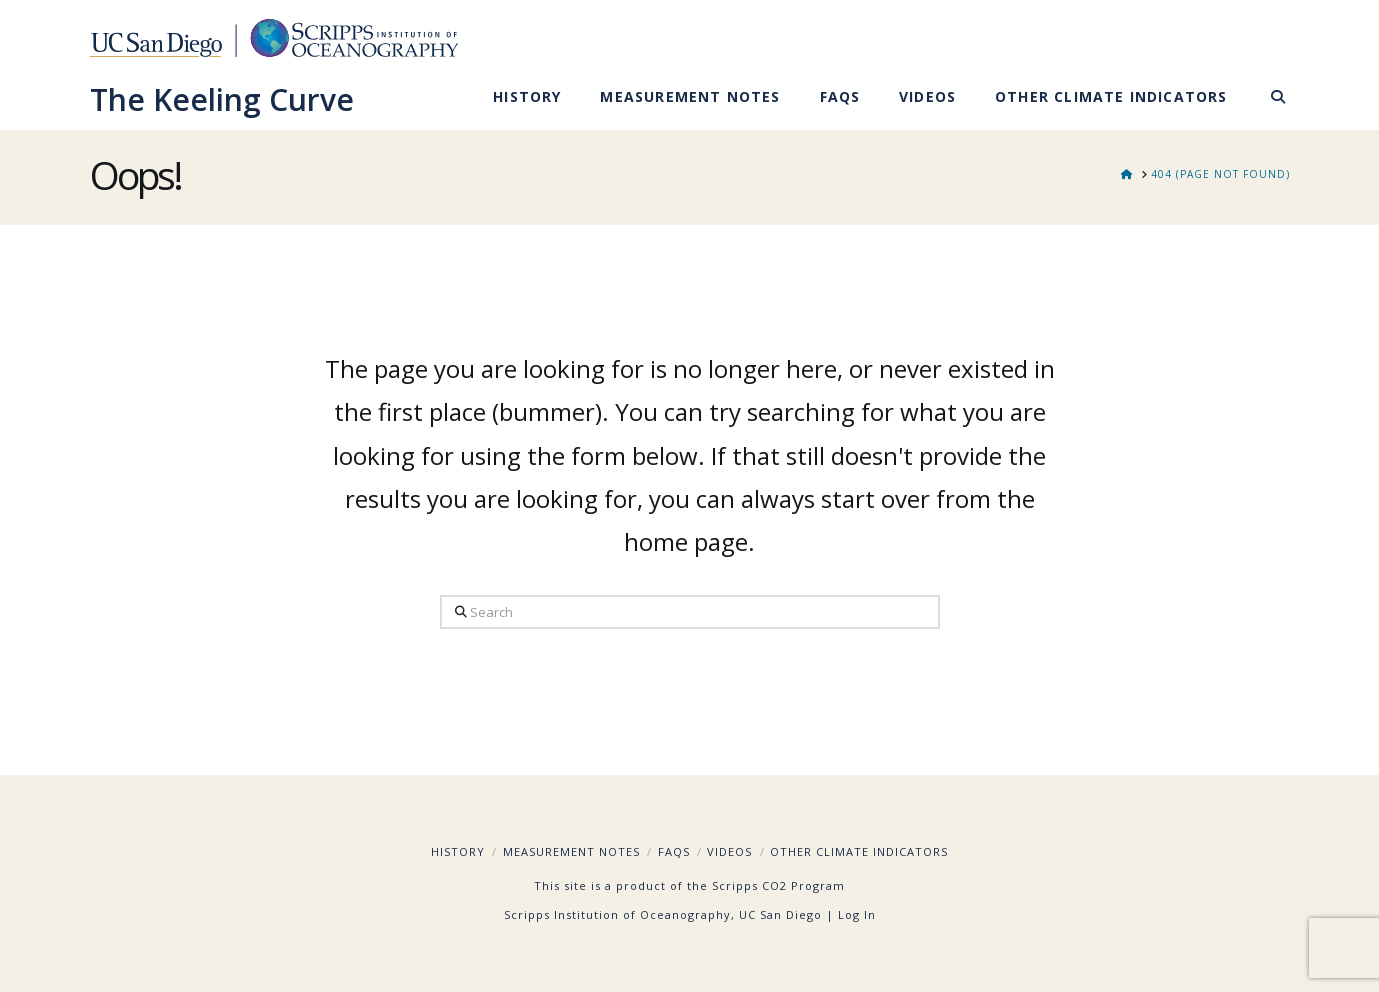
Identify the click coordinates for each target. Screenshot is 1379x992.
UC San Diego (780, 914)
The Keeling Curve (222, 100)
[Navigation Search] (1267, 100)
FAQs (674, 851)
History (458, 851)
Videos (729, 851)
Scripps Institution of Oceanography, (619, 914)
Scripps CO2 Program (778, 885)
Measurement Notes (571, 851)
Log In (857, 914)
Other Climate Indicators (859, 851)
